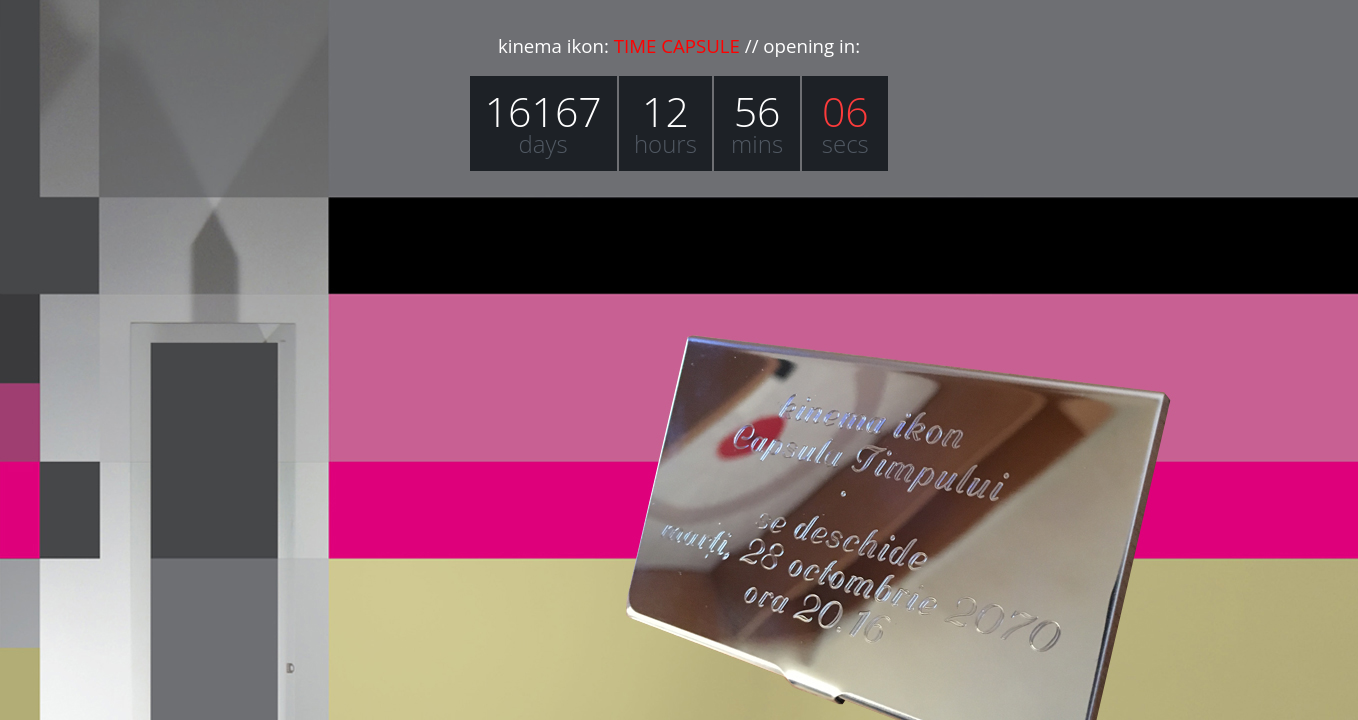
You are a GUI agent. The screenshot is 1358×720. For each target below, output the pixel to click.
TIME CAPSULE (677, 45)
